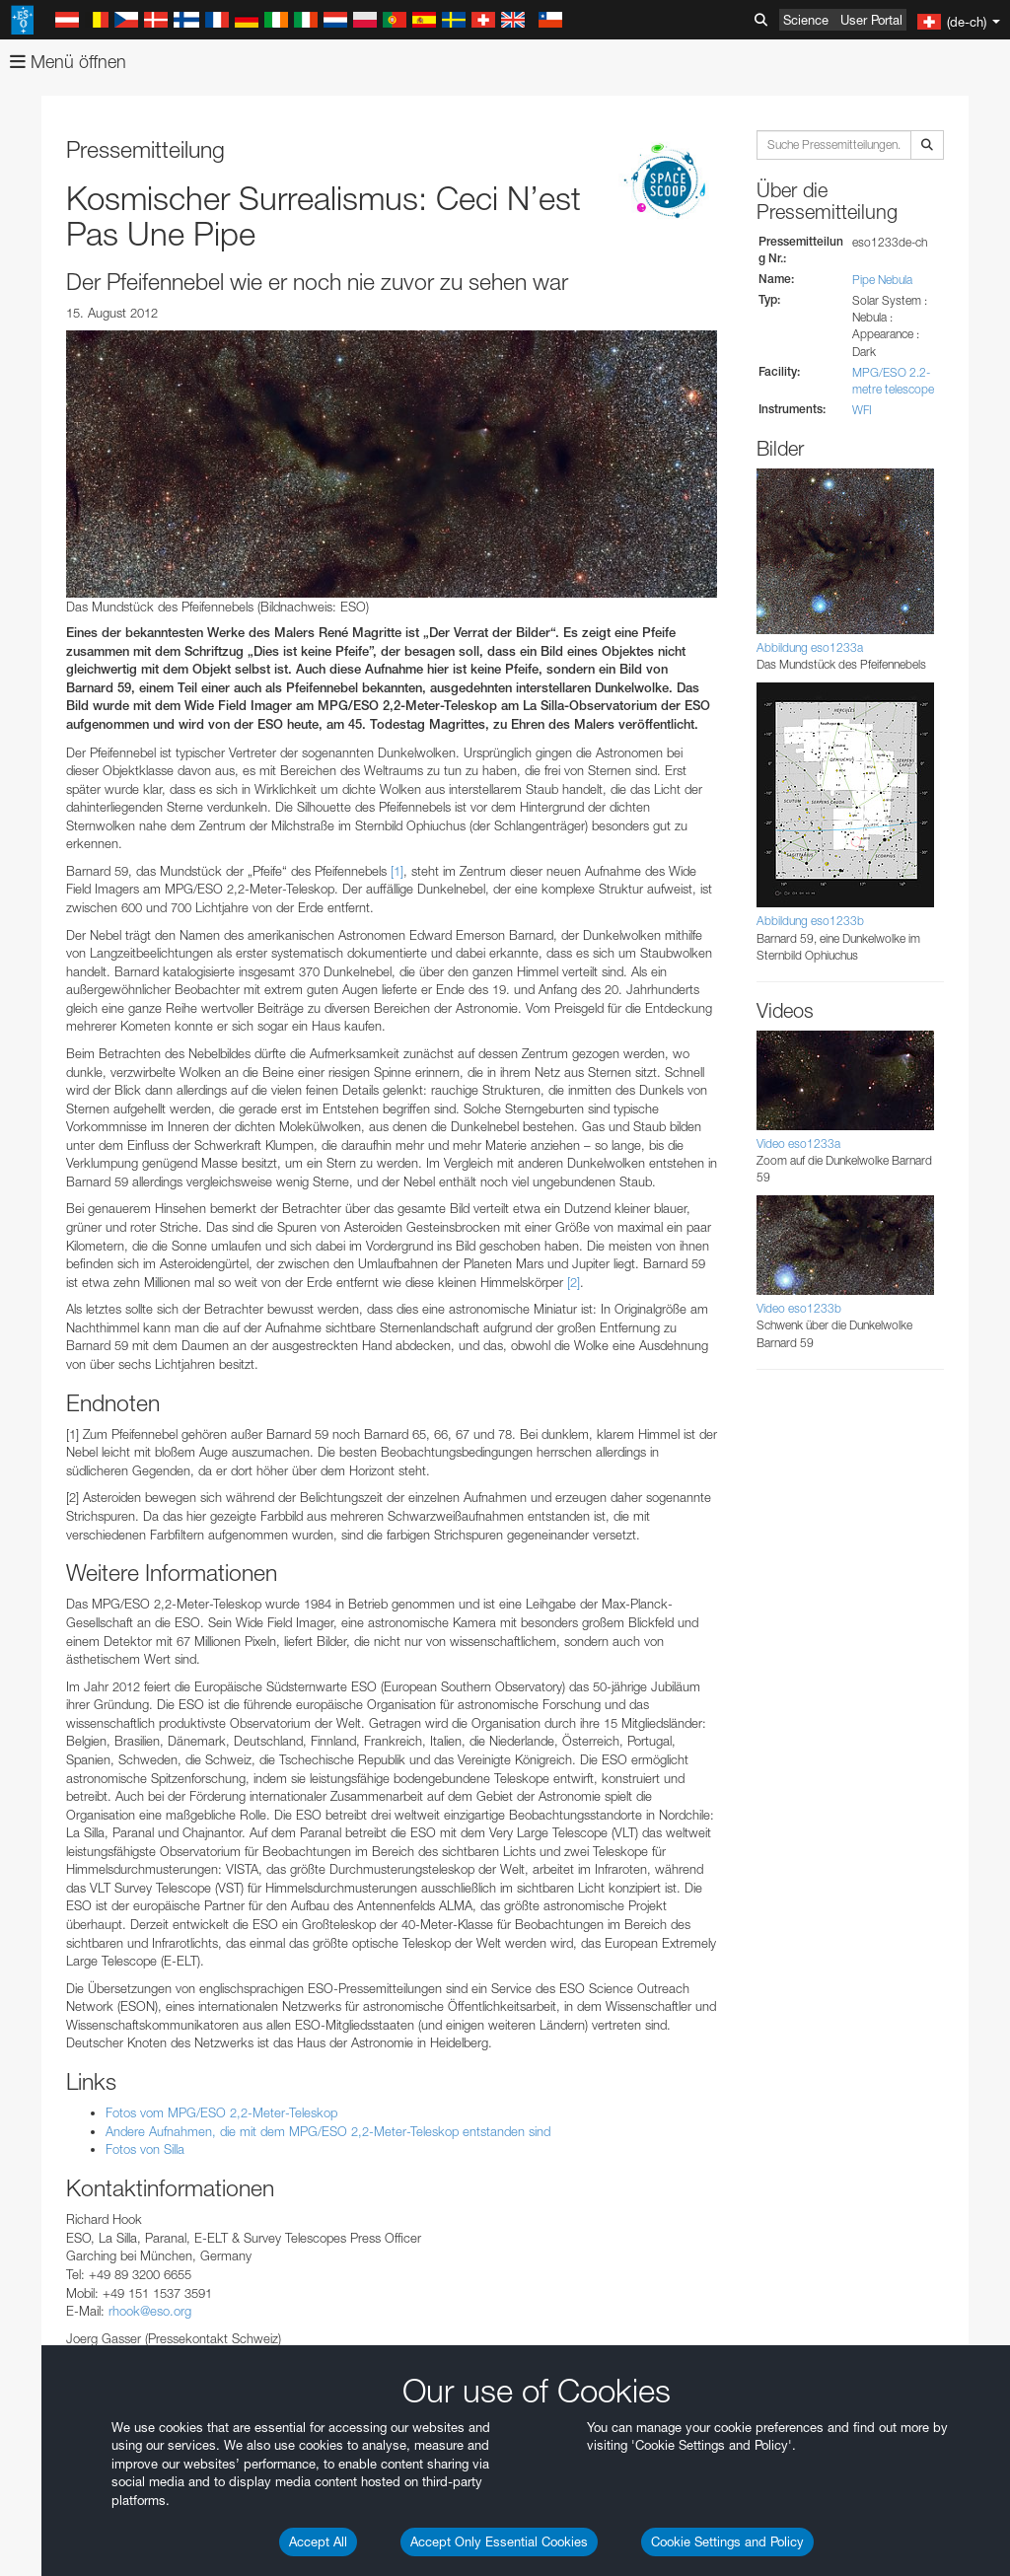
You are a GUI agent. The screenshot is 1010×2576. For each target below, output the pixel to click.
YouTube (43, 2473)
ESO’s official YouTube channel (464, 2473)
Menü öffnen (68, 61)
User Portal (871, 20)
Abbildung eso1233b (810, 920)
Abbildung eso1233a (810, 647)
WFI (862, 409)
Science (806, 20)
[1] (397, 871)
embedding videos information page (452, 2510)
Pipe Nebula (882, 279)
